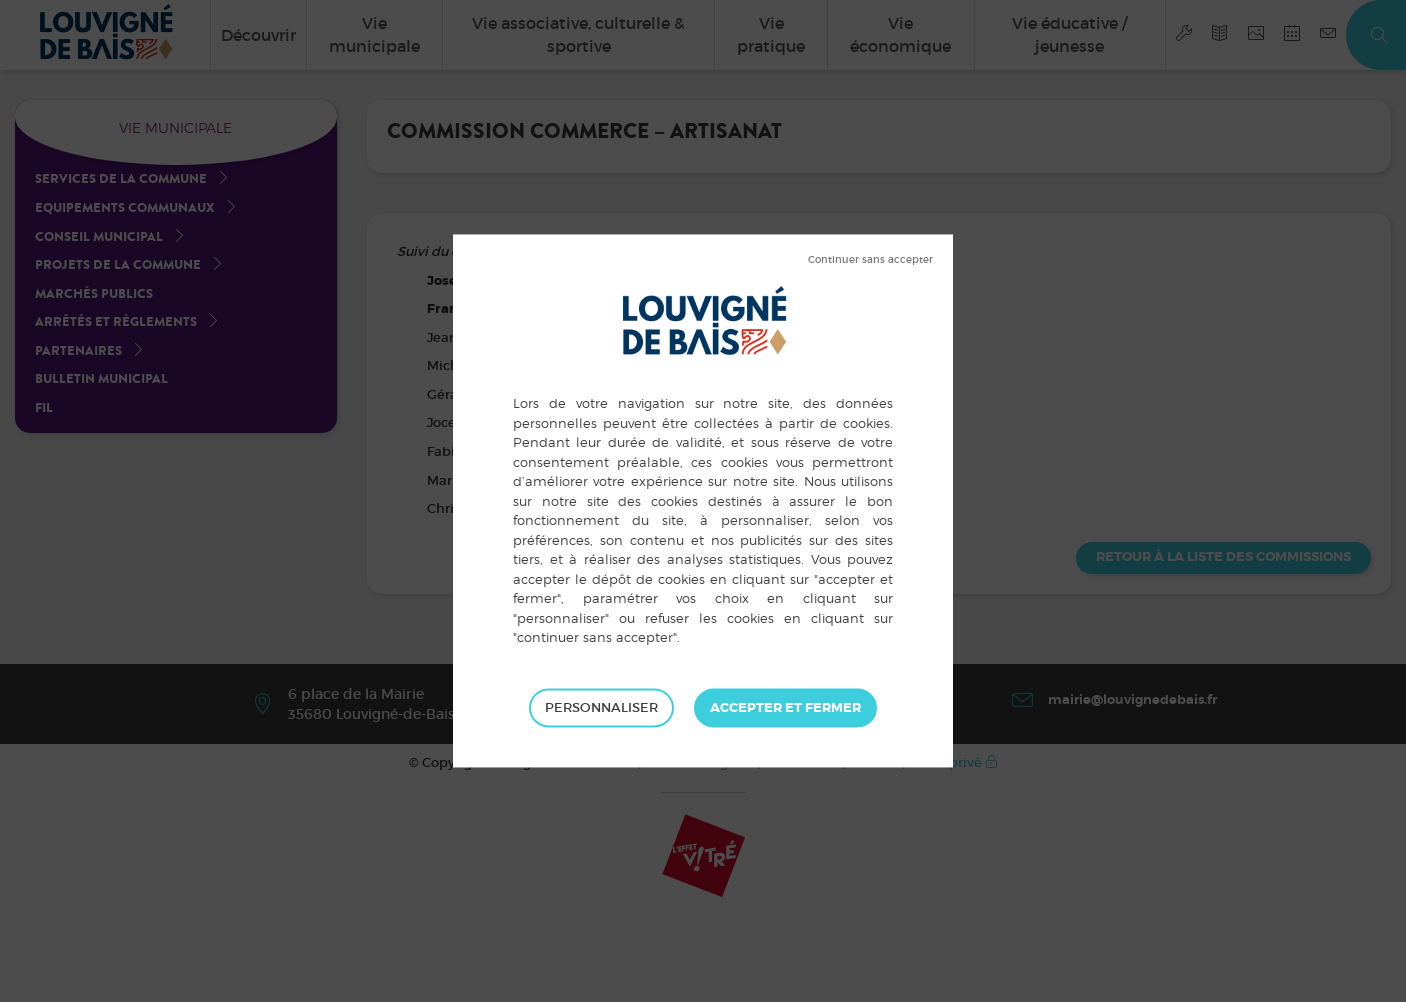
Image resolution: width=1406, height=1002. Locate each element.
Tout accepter (785, 708)
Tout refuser (870, 260)
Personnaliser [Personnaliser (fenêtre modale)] (601, 707)
